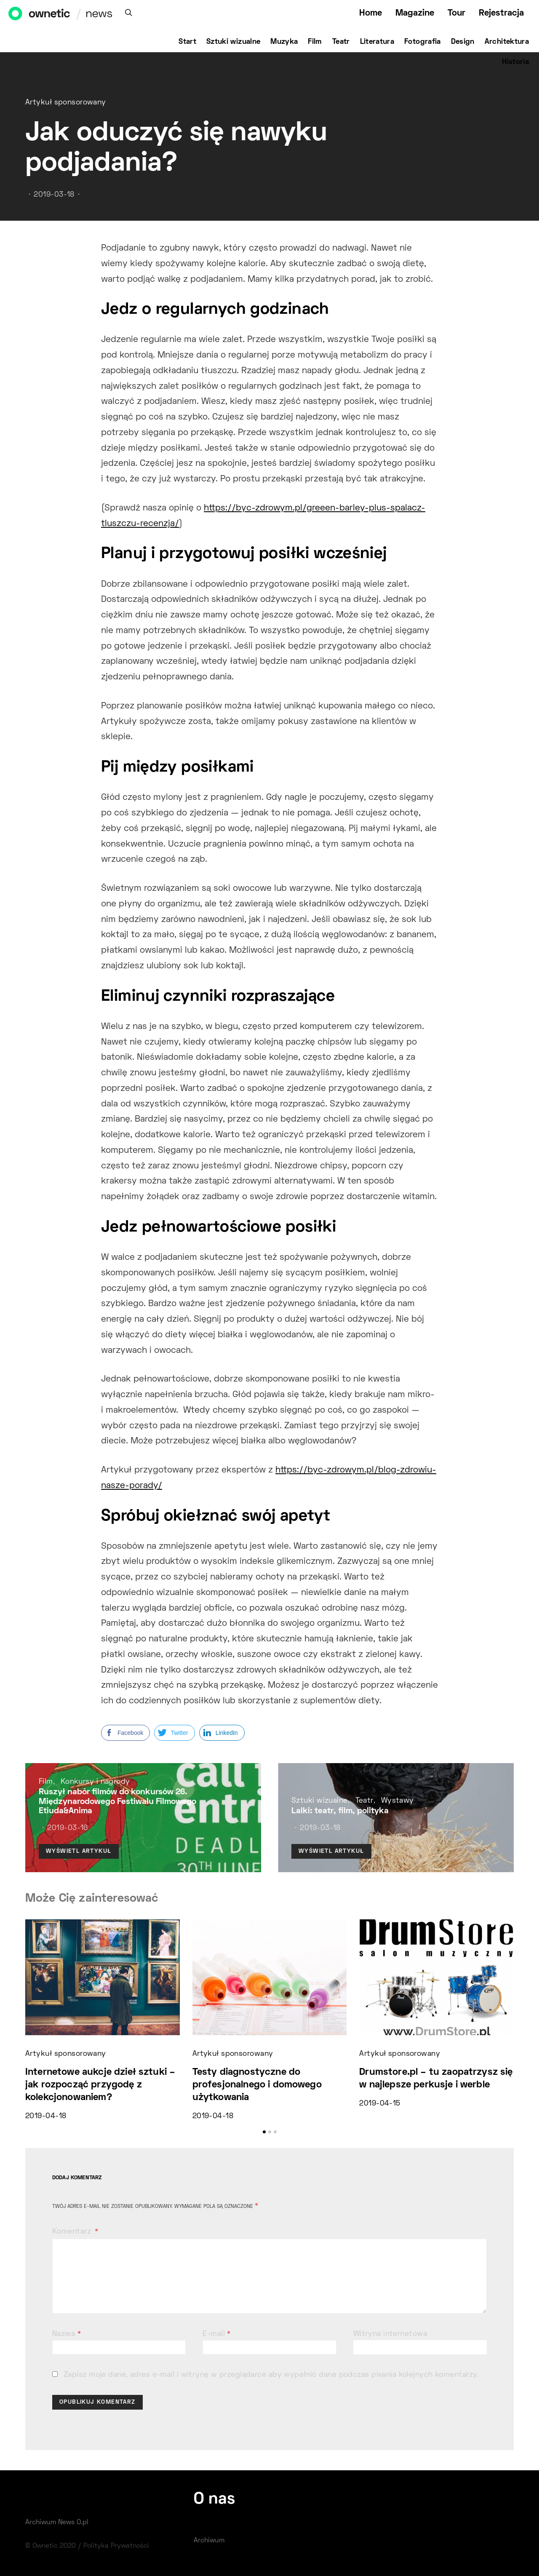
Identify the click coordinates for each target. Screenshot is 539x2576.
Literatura (377, 42)
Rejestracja (501, 13)
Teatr (341, 42)
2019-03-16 (67, 1828)
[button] (264, 2132)
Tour (456, 13)
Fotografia (422, 42)
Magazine (414, 13)
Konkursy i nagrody (95, 1782)
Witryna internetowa (390, 2334)
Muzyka (284, 42)
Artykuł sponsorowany (65, 102)
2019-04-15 (379, 2103)
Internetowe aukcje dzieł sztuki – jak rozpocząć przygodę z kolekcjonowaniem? (100, 2085)
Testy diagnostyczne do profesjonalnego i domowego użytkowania (257, 2085)
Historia (515, 62)
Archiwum (209, 2541)
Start (187, 42)
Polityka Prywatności (116, 2546)
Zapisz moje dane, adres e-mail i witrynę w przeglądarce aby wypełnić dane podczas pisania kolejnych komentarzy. (271, 2375)
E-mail (217, 2334)
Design (463, 42)
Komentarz (72, 2232)
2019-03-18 (54, 195)
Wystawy (397, 1801)
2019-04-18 (45, 2116)
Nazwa (66, 2334)
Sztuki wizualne (233, 42)
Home (370, 13)
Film (315, 42)
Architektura (507, 42)
